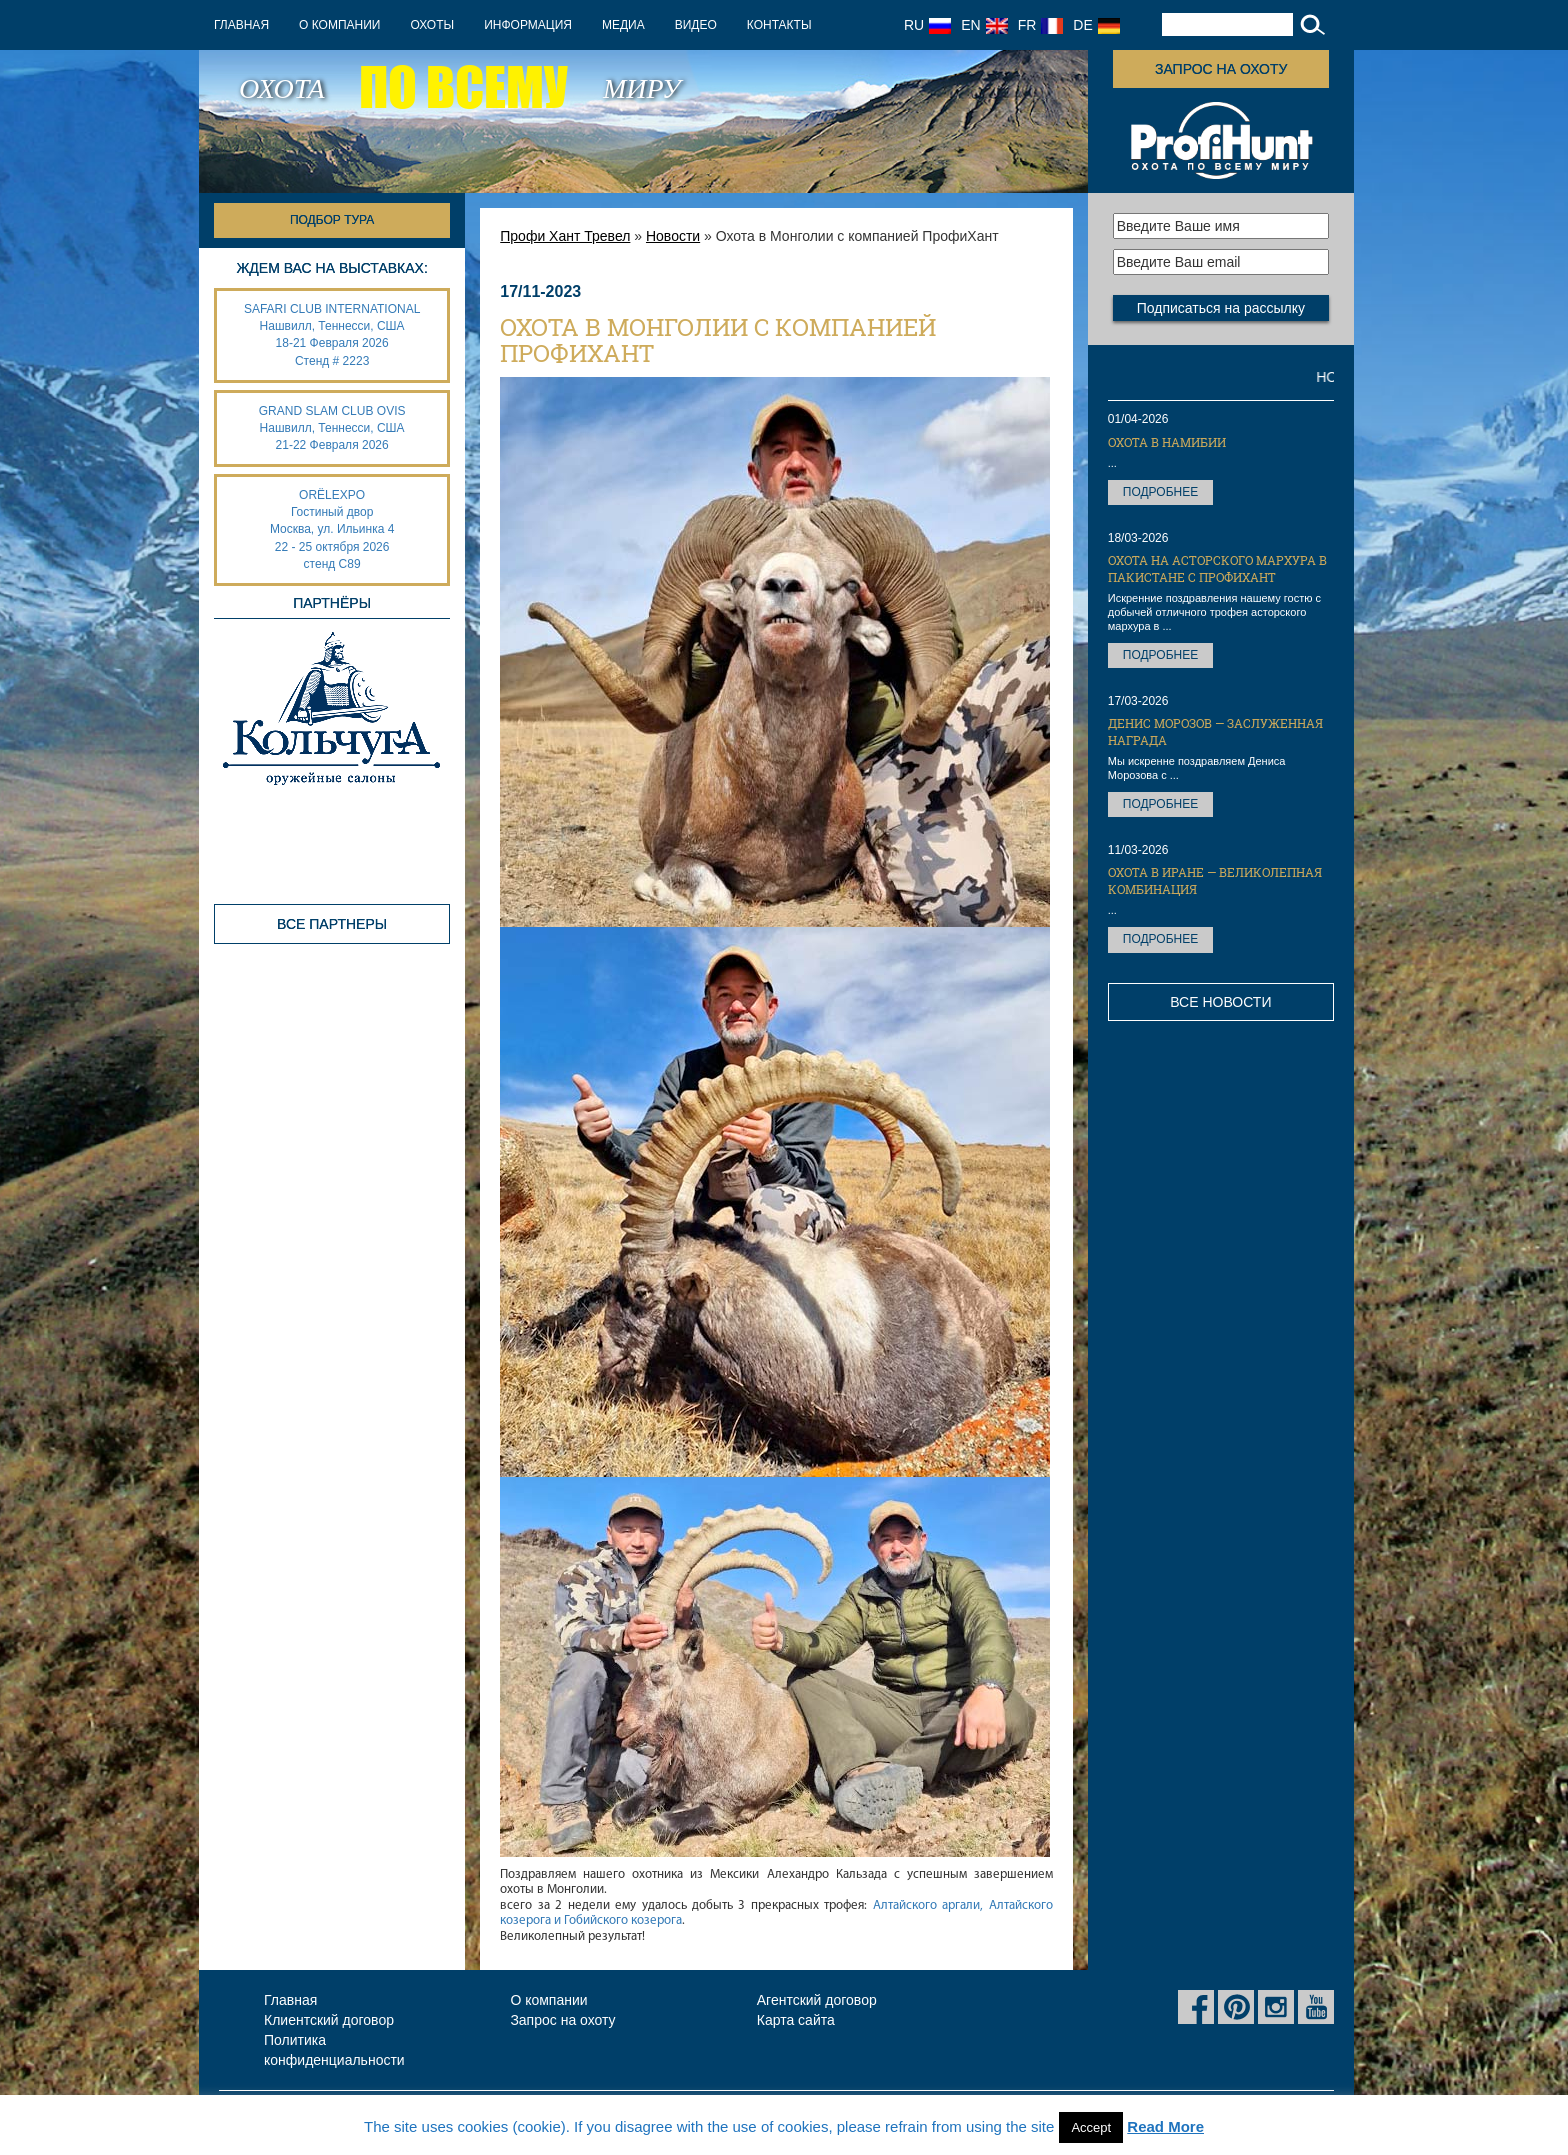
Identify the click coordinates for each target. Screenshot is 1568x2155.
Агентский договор (817, 2000)
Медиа (623, 25)
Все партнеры (332, 924)
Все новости (1220, 1002)
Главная (241, 25)
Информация (528, 25)
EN (984, 25)
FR (1041, 25)
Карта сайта (796, 2020)
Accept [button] (1091, 2127)
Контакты (779, 25)
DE (1096, 25)
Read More (1165, 2126)
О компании (339, 25)
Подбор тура (332, 220)
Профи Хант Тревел (565, 236)
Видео (696, 25)
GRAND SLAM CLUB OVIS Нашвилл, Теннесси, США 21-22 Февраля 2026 (332, 428)
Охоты (432, 25)
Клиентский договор (329, 2020)
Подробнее (1160, 492)
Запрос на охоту (1221, 69)
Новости (673, 236)
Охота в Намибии (1167, 442)
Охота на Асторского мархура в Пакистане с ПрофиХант (1217, 568)
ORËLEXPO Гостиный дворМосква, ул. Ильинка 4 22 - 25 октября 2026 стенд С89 (332, 529)
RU (927, 25)
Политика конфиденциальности (334, 2050)
